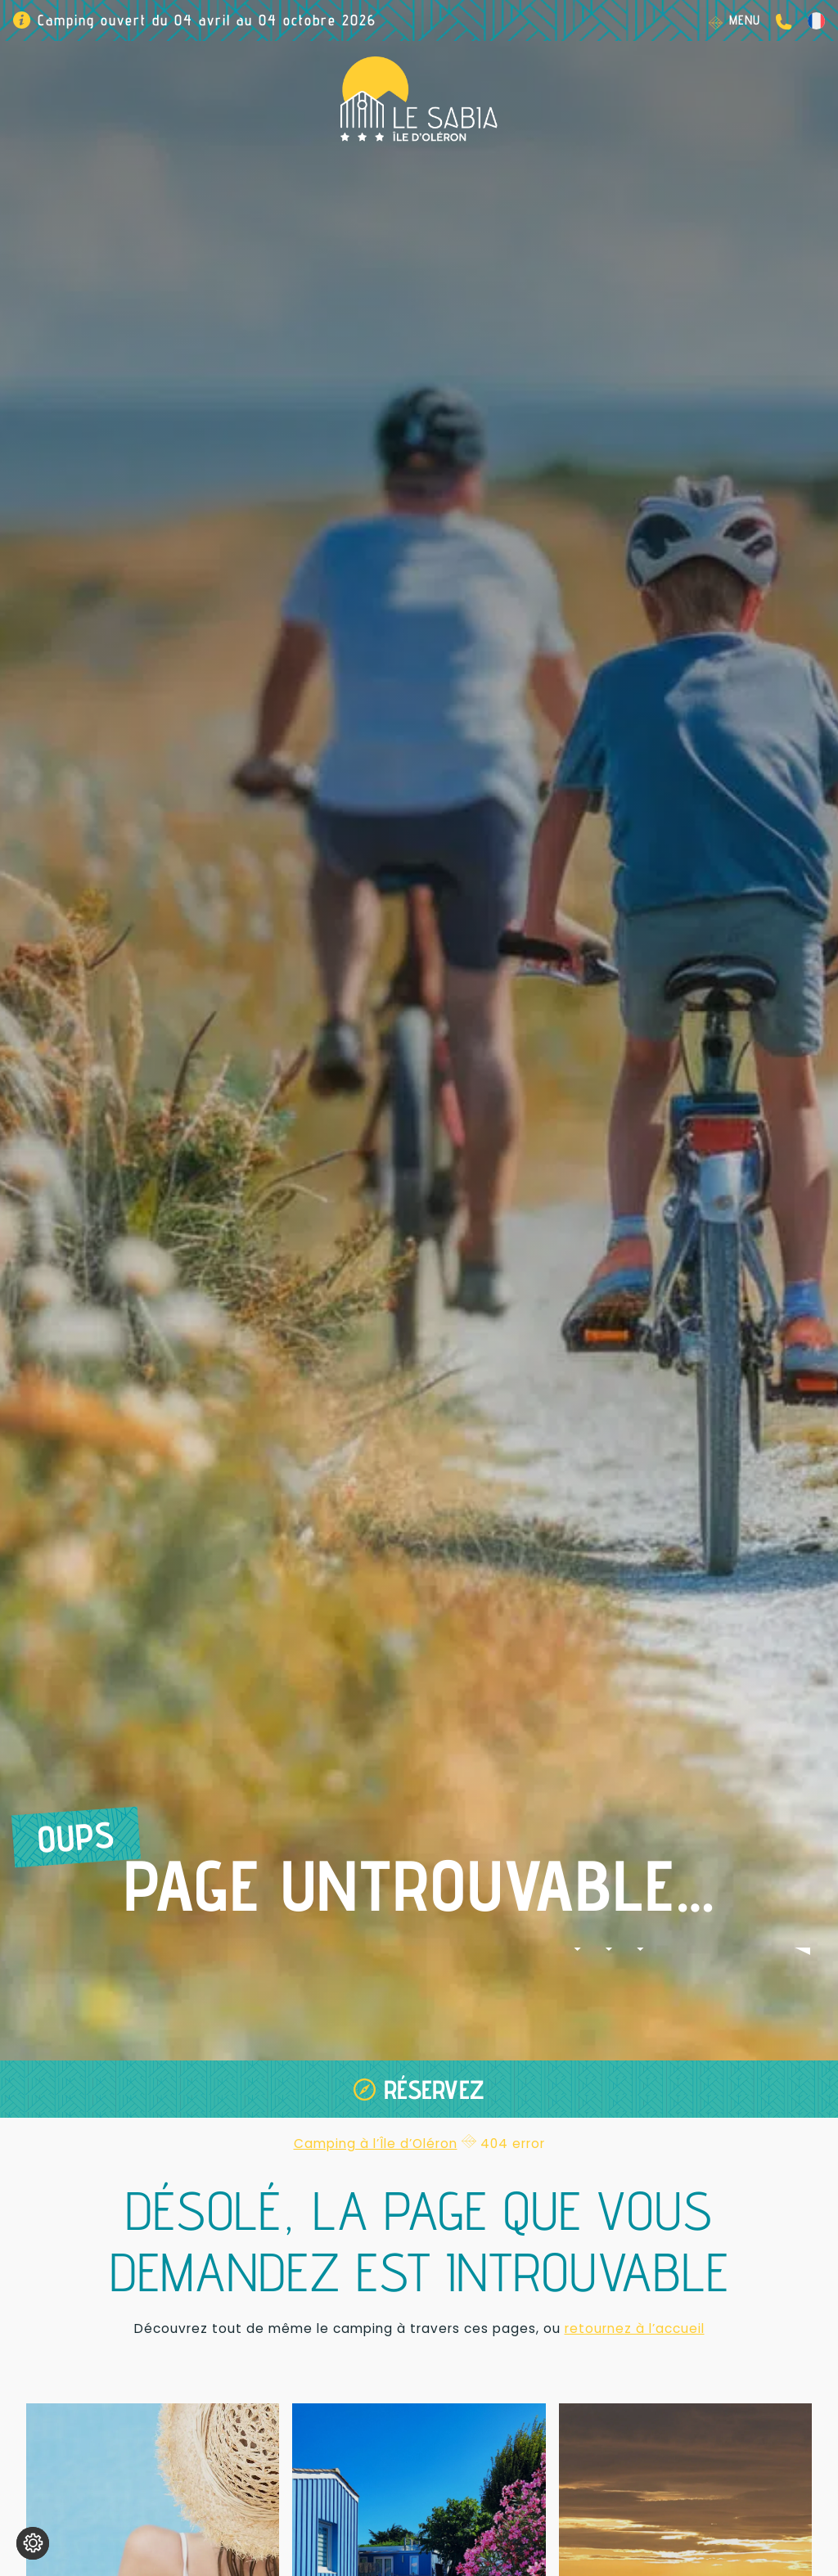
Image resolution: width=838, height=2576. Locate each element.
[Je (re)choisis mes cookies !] (32, 2543)
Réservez (434, 2089)
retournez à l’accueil (635, 2328)
